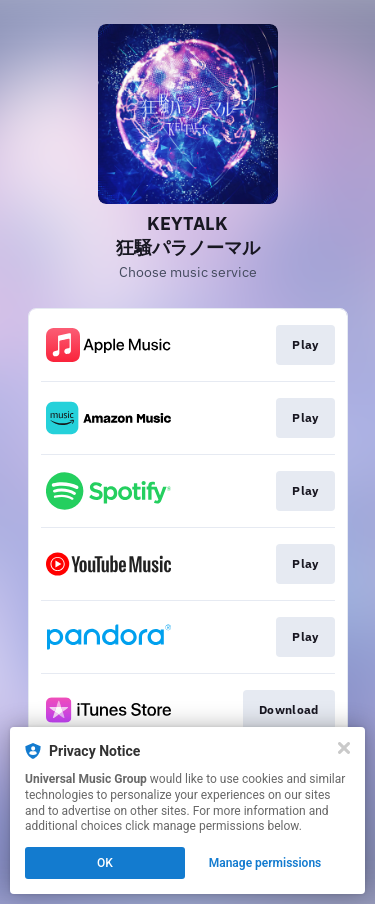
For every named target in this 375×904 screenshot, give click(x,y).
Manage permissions (265, 863)
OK (105, 863)
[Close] (344, 748)
